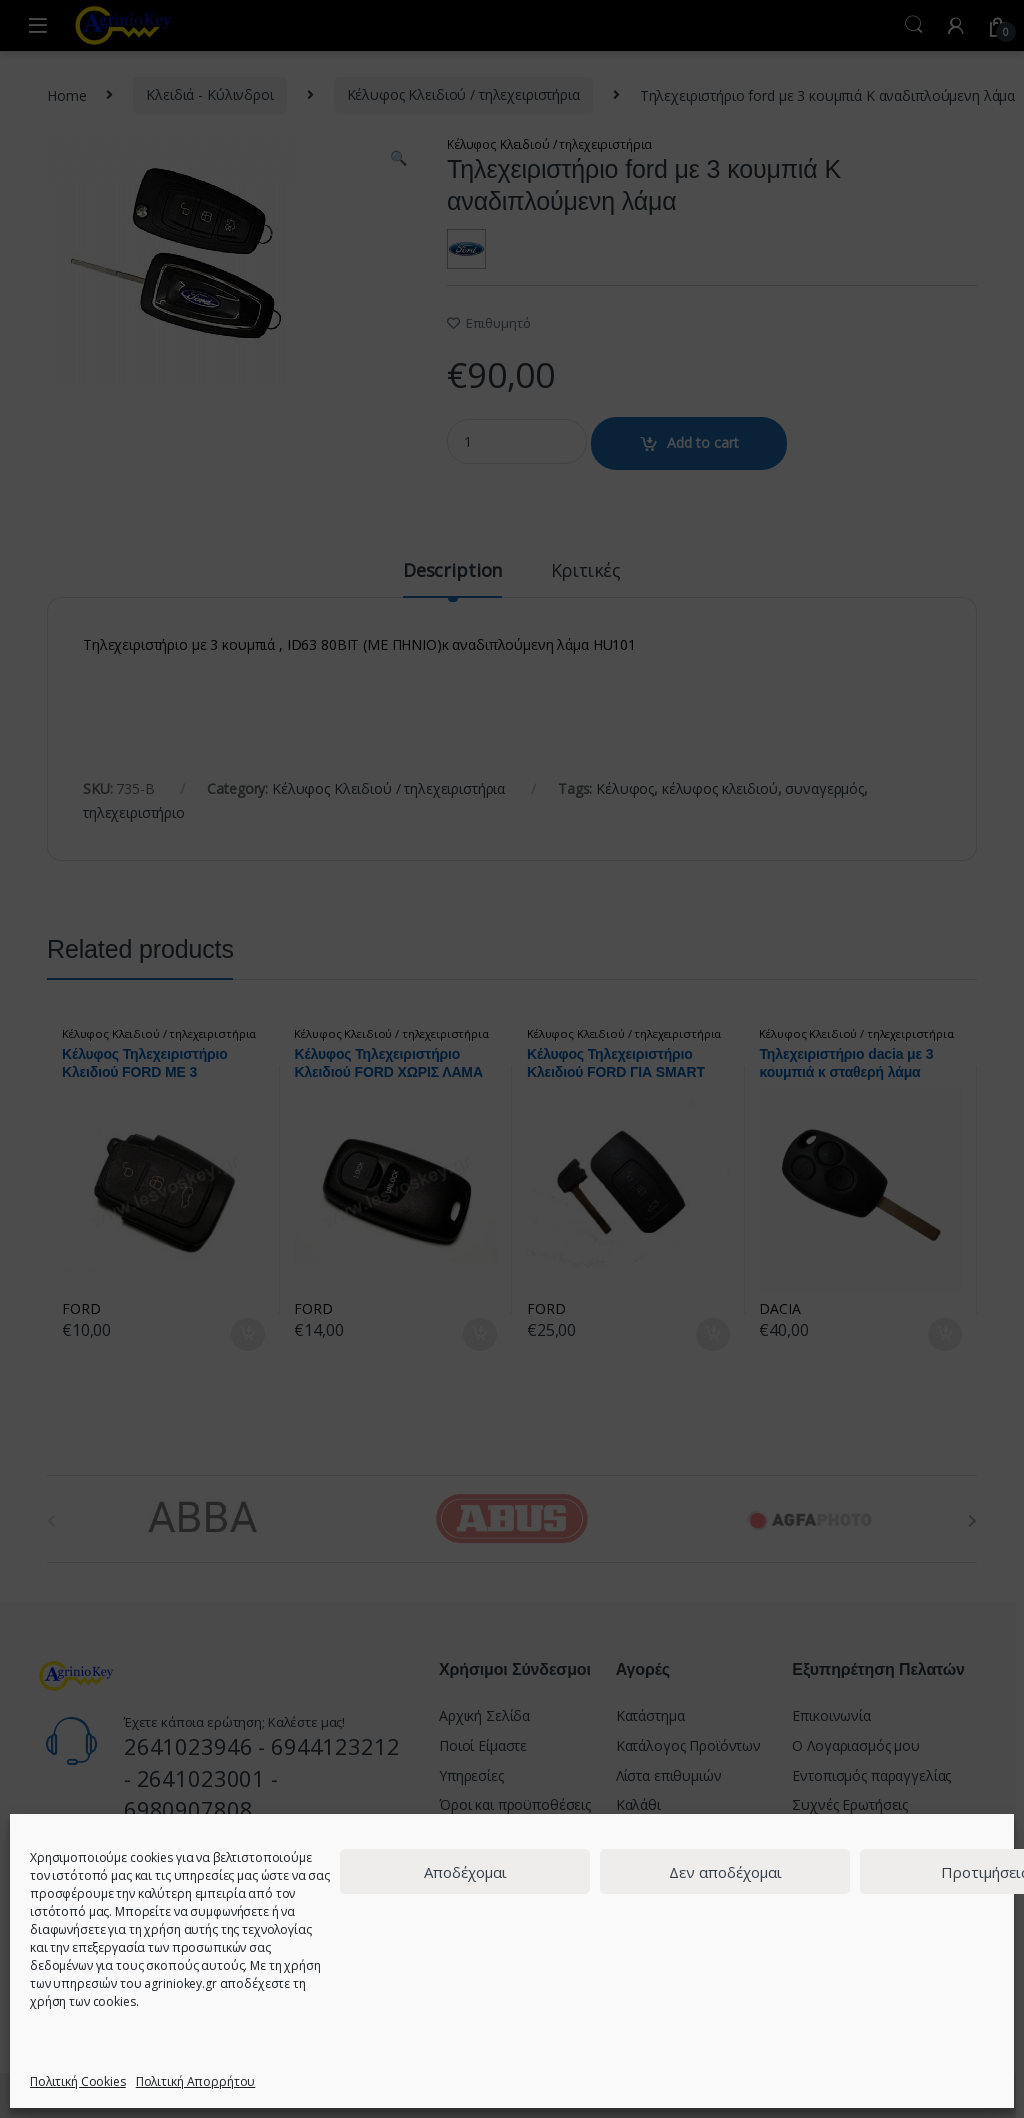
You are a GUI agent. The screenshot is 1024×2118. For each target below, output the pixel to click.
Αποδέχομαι (465, 1872)
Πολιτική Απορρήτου (195, 2081)
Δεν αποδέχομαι (725, 1872)
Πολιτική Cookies (78, 2081)
